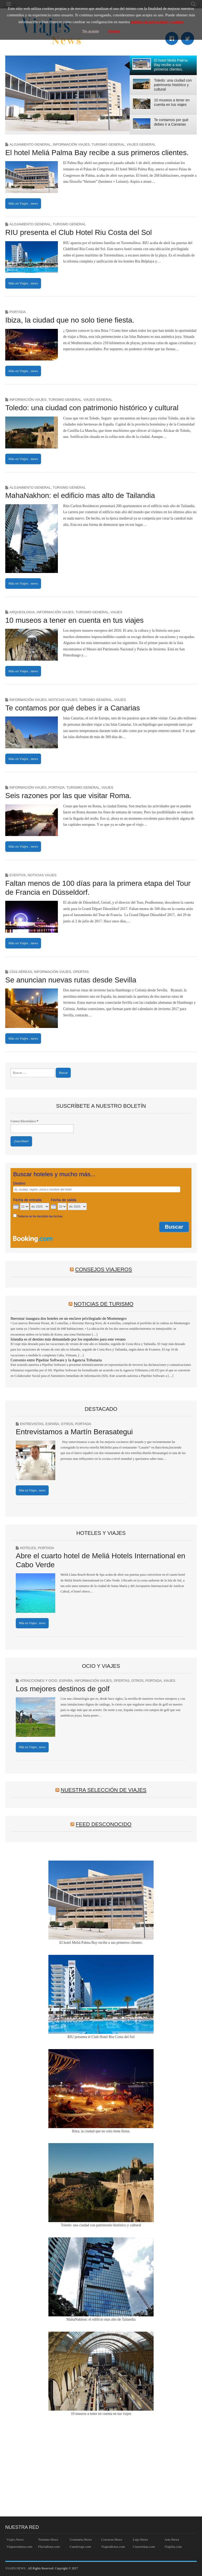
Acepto (114, 31)
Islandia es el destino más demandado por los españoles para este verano (68, 1339)
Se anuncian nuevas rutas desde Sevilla (70, 980)
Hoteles (28, 1548)
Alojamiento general (30, 144)
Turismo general (108, 144)
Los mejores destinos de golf (62, 1689)
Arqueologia (22, 612)
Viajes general (141, 144)
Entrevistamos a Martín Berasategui (74, 1432)
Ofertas (81, 972)
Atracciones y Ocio (38, 1681)
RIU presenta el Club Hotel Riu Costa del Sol (78, 232)
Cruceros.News (111, 2540)
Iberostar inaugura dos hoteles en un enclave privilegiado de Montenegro (69, 1318)
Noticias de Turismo (103, 1304)
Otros (67, 1424)
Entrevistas (31, 1424)
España (52, 1424)
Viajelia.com (173, 2547)
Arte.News (171, 2540)
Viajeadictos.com (113, 2547)
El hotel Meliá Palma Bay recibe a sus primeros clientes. (97, 153)
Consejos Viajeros (103, 1269)
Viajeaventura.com (19, 2547)
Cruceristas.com (144, 2547)
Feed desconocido (104, 1824)
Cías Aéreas (20, 972)
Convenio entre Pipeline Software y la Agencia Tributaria (56, 1360)
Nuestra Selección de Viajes (104, 1790)
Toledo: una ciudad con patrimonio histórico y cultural (91, 408)
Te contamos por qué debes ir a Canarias (72, 708)
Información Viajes (71, 144)
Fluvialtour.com (49, 2547)
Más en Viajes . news (23, 203)
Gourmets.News (81, 2540)
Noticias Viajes (62, 700)
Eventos (17, 875)
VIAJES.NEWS (15, 2568)
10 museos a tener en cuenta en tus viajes (74, 620)
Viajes (116, 612)
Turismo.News (48, 2540)
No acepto (90, 31)
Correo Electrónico (24, 1121)
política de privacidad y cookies (157, 22)
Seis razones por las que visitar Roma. (68, 796)
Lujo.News (140, 2540)
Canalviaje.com (80, 2547)
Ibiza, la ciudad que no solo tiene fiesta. (69, 320)
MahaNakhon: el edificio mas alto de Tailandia (80, 495)
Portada (17, 312)
